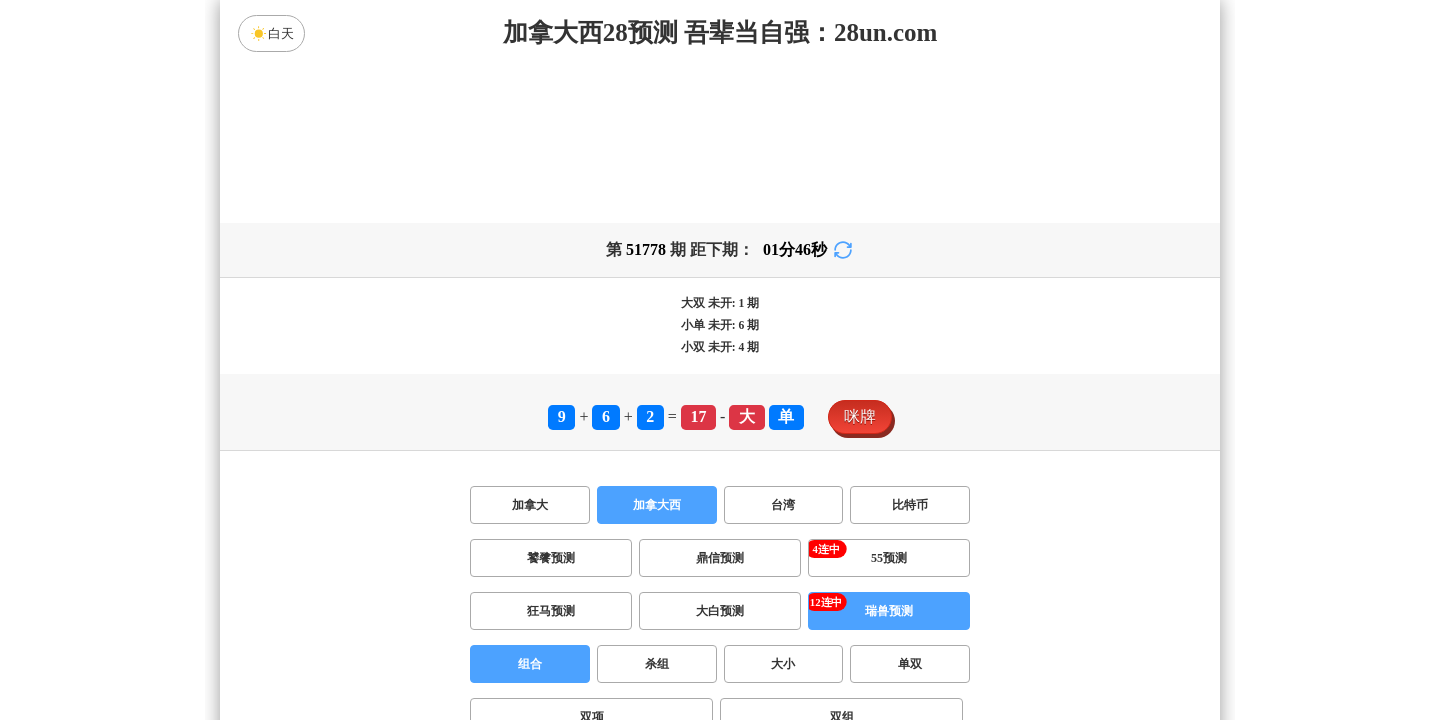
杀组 (657, 664)
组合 (530, 664)
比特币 (910, 505)
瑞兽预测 (889, 611)
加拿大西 (657, 505)
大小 (783, 664)
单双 (910, 664)
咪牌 (860, 416)
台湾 (783, 505)
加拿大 (530, 505)
